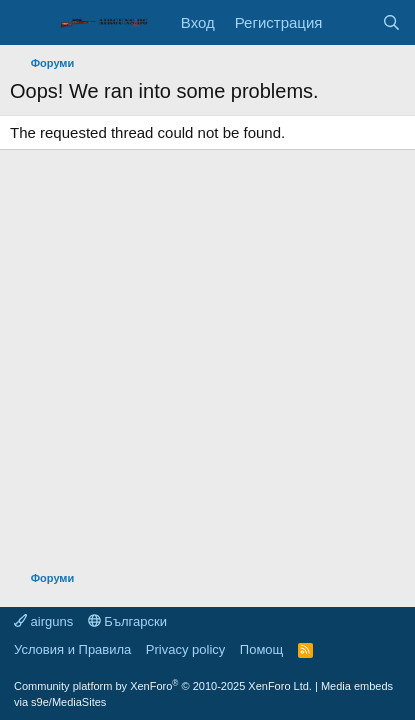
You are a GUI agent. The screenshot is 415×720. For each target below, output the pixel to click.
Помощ (261, 649)
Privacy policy (185, 649)
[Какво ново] (351, 22)
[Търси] (391, 22)
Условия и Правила (72, 649)
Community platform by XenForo (163, 686)
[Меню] (27, 23)
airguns (43, 621)
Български (127, 621)
